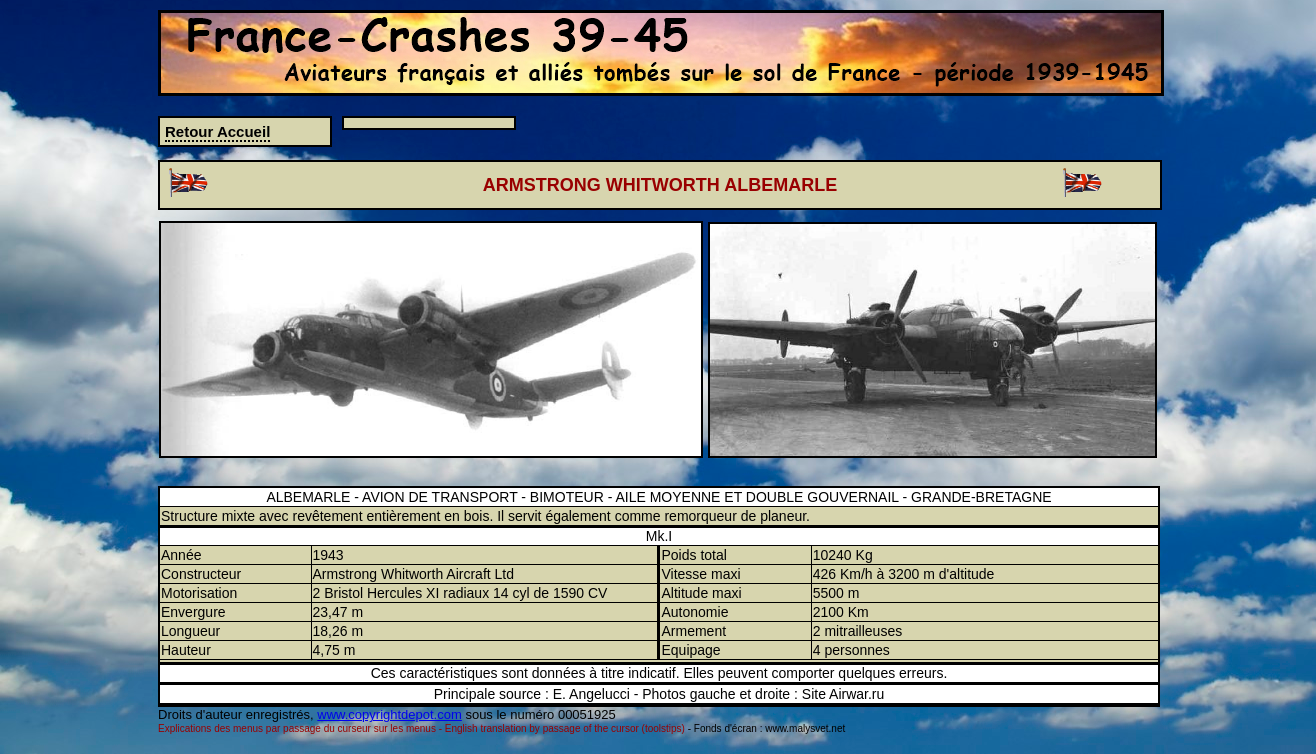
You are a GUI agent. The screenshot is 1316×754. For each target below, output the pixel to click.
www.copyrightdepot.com (389, 714)
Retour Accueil (217, 131)
